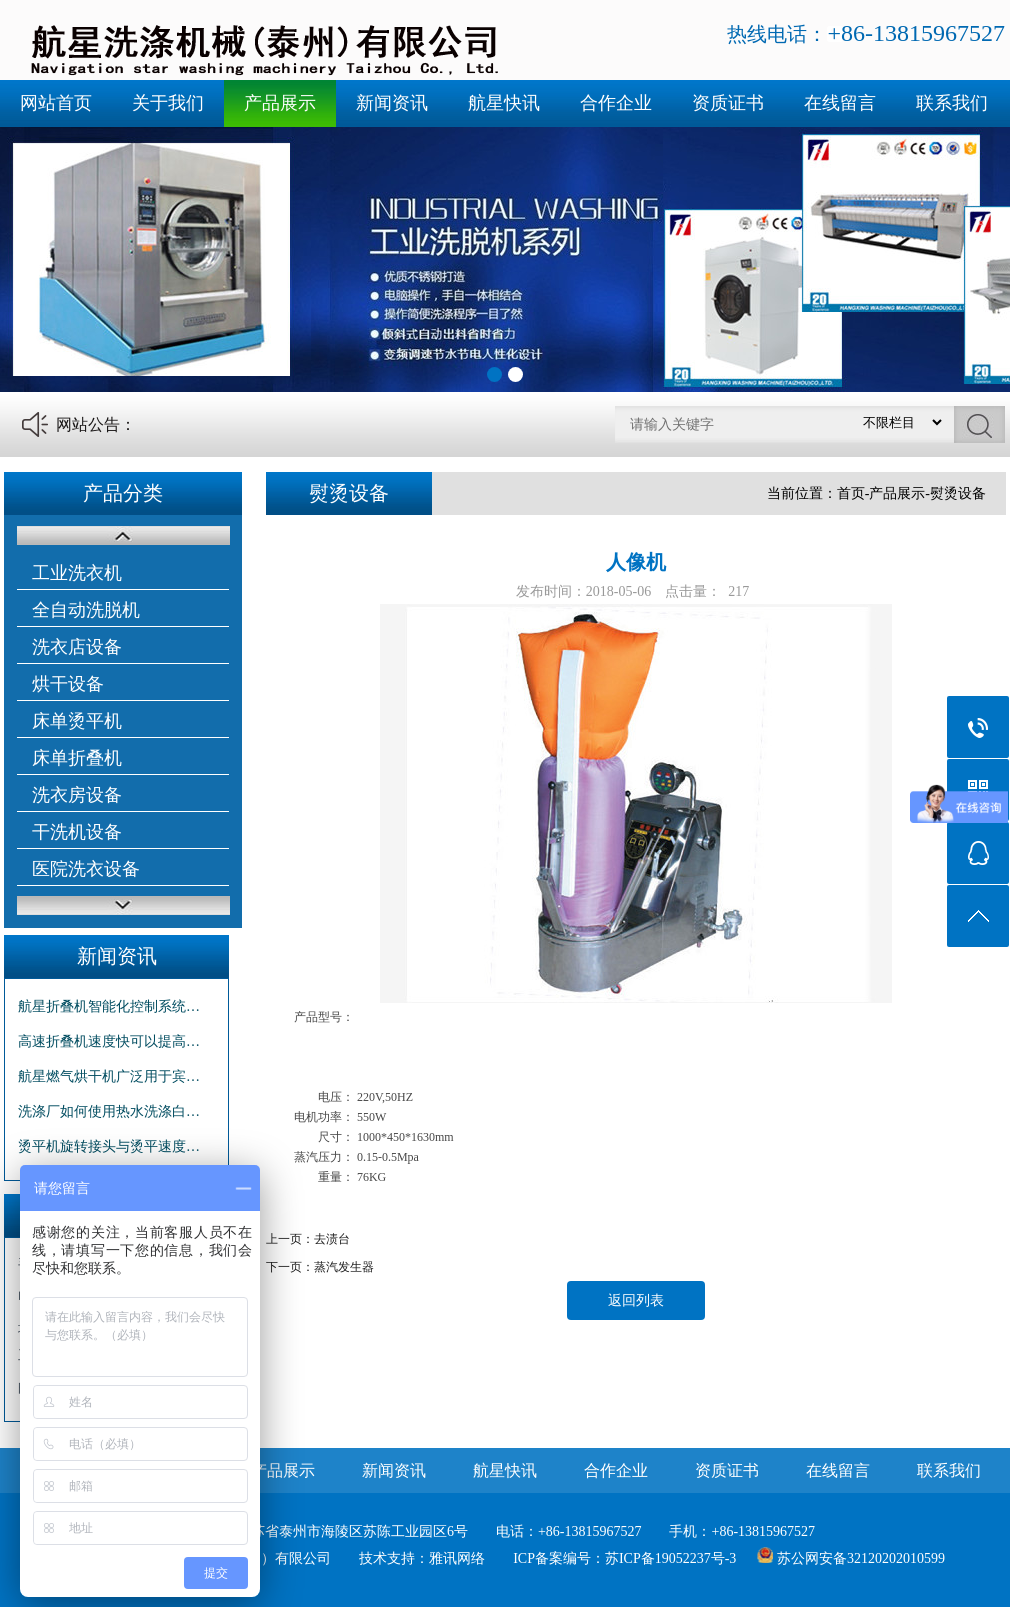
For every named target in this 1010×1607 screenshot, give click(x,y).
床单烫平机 (77, 721)
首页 (851, 493)
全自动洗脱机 (86, 610)
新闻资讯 (392, 103)
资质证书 (728, 103)
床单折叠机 (77, 758)
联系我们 (952, 103)
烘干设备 (68, 684)
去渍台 (332, 1239)
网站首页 (56, 103)
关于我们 (168, 103)
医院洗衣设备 (86, 869)
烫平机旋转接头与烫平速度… (109, 1146)
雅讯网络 (457, 1558)
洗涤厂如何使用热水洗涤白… (109, 1111)
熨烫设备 (958, 493)
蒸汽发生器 (344, 1267)
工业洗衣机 (77, 573)
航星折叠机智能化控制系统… (109, 1006)
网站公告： (96, 424)
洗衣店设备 (77, 647)
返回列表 (636, 1300)
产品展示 (280, 103)
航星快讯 (504, 103)
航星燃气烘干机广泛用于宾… (109, 1076)
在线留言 (840, 103)
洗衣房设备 (77, 795)
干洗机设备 (77, 832)
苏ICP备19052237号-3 (670, 1558)
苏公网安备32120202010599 (861, 1558)
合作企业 (616, 103)
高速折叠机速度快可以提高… (109, 1041)
